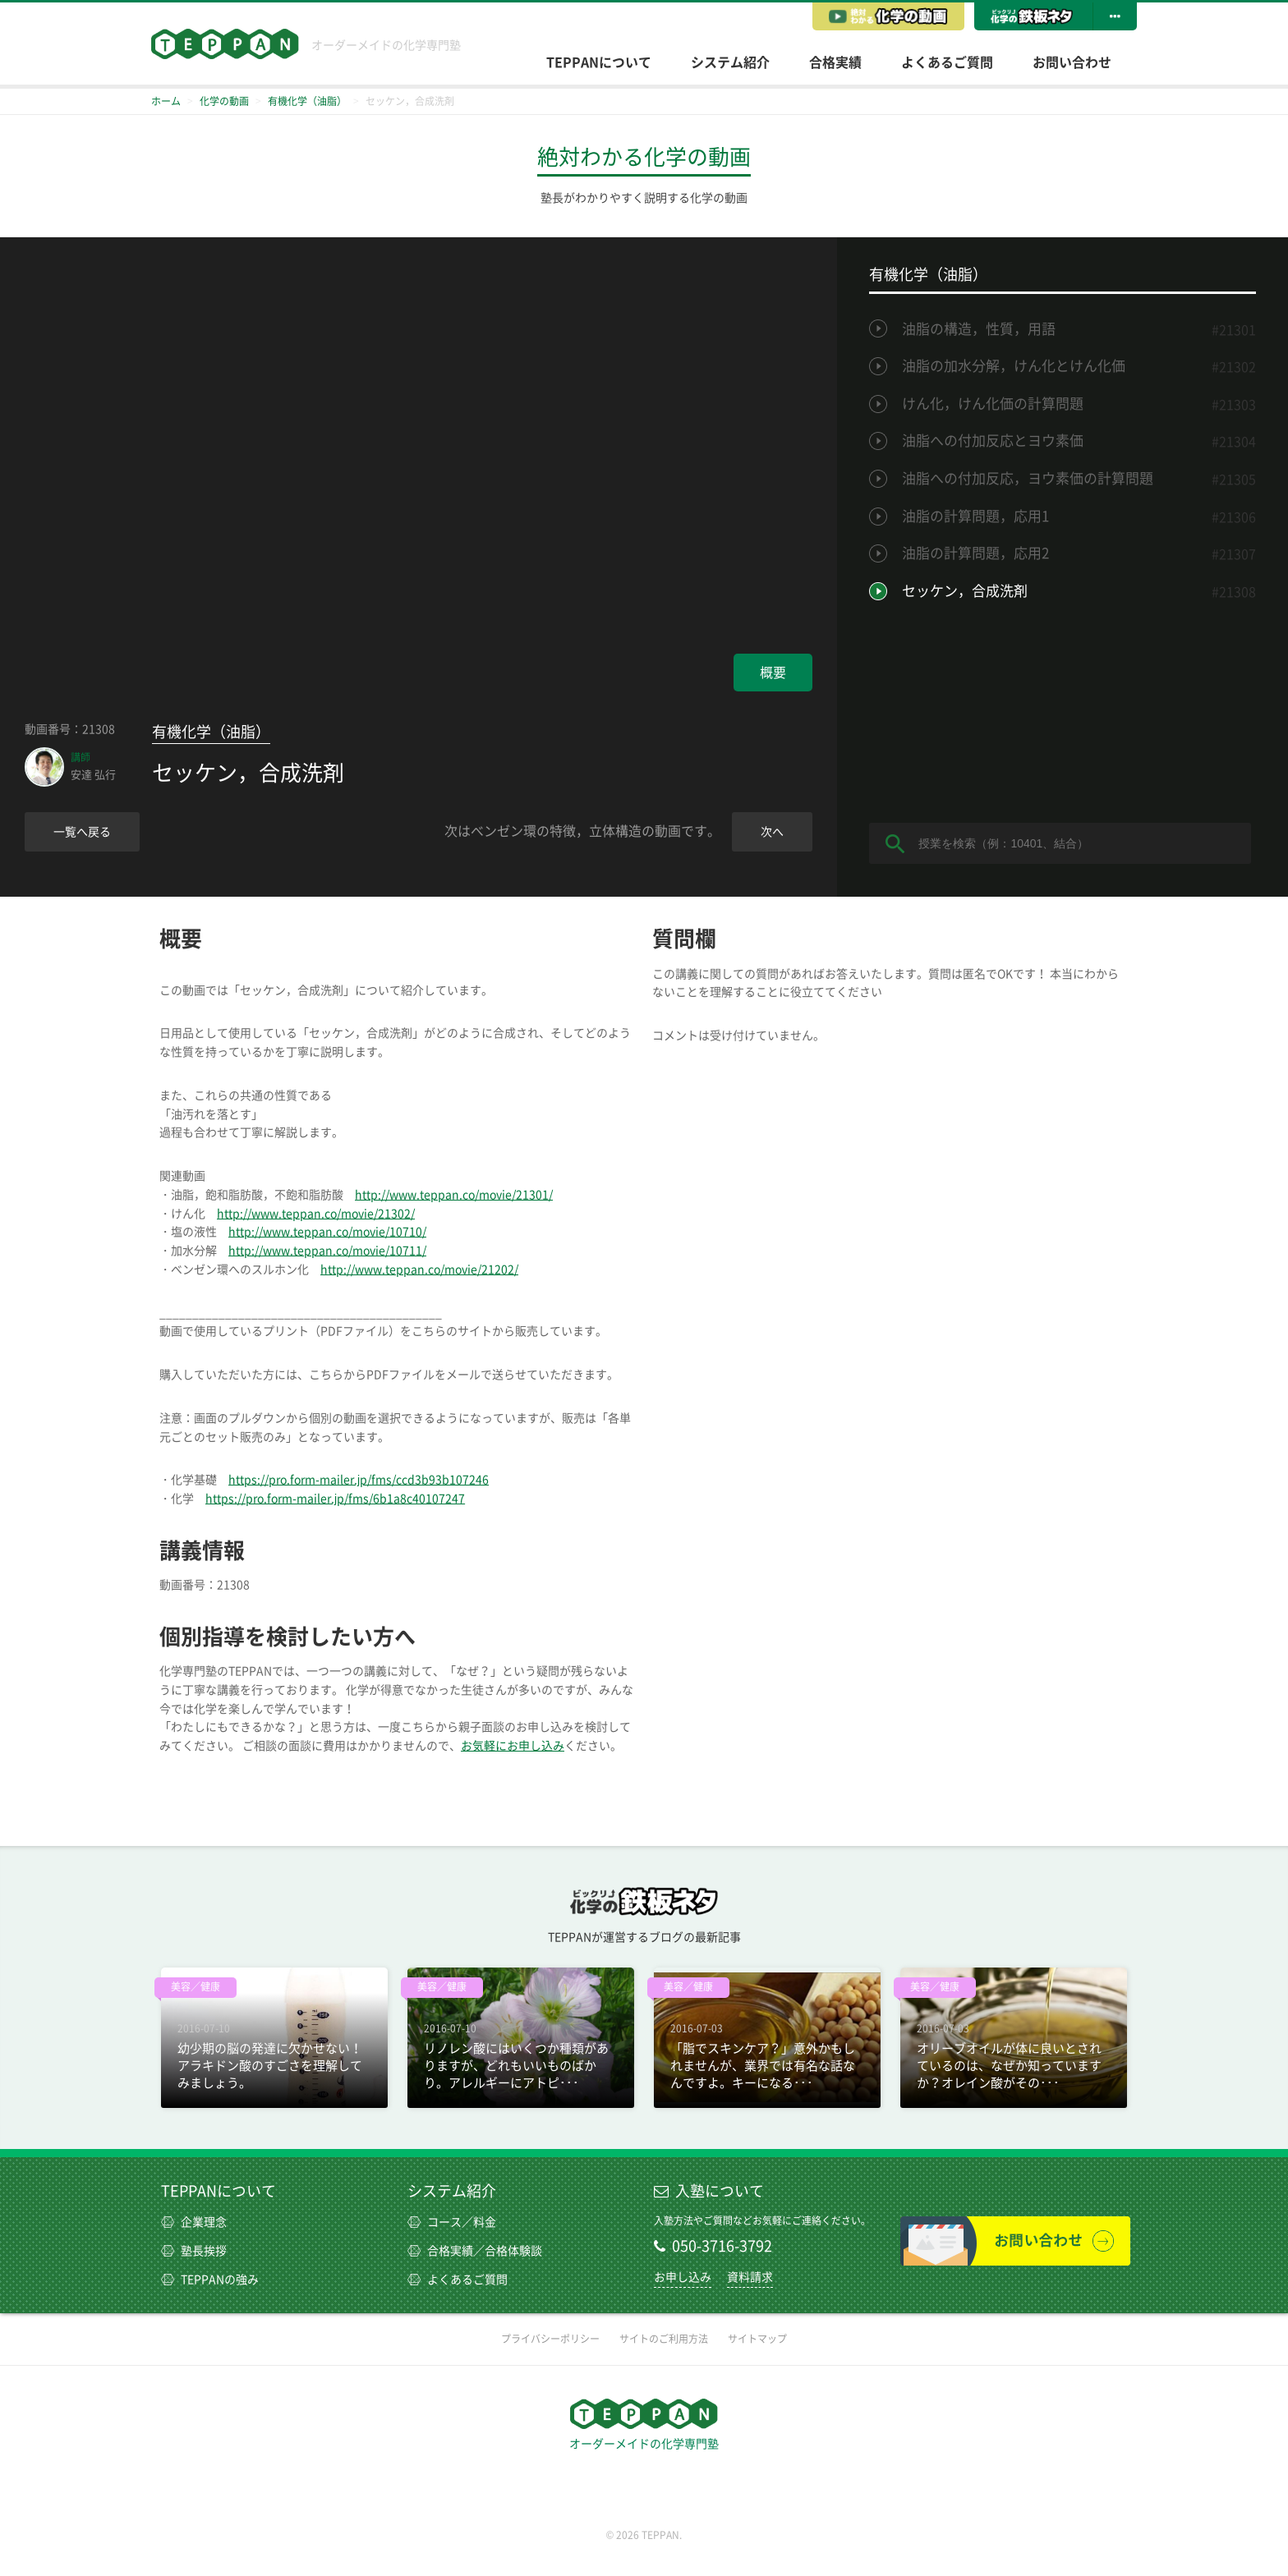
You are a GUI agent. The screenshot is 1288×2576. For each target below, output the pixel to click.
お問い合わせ (1072, 62)
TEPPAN (225, 44)
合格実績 (835, 62)
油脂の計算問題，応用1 (975, 516)
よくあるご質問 (947, 62)
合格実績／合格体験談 (474, 2251)
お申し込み (682, 2277)
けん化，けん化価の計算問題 (992, 404)
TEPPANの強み (210, 2279)
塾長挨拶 (194, 2251)
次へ (772, 832)
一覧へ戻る (82, 832)
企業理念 (194, 2222)
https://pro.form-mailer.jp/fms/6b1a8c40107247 (335, 1498)
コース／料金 (451, 2222)
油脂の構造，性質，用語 (979, 329)
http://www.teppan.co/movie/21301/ (454, 1195)
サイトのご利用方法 (663, 2339)
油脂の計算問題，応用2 (975, 553)
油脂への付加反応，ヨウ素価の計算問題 (1027, 478)
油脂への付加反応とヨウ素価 (992, 441)
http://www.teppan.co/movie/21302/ (316, 1213)
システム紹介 (730, 62)
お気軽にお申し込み (512, 1746)
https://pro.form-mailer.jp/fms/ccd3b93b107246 (358, 1479)
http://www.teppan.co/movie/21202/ (419, 1269)
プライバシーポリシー (550, 2339)
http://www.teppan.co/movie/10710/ (327, 1231)
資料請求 (750, 2277)
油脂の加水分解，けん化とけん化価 (1013, 366)
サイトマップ (757, 2339)
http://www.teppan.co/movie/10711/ (327, 1250)
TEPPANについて (598, 62)
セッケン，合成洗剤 (965, 591)
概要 (773, 672)
